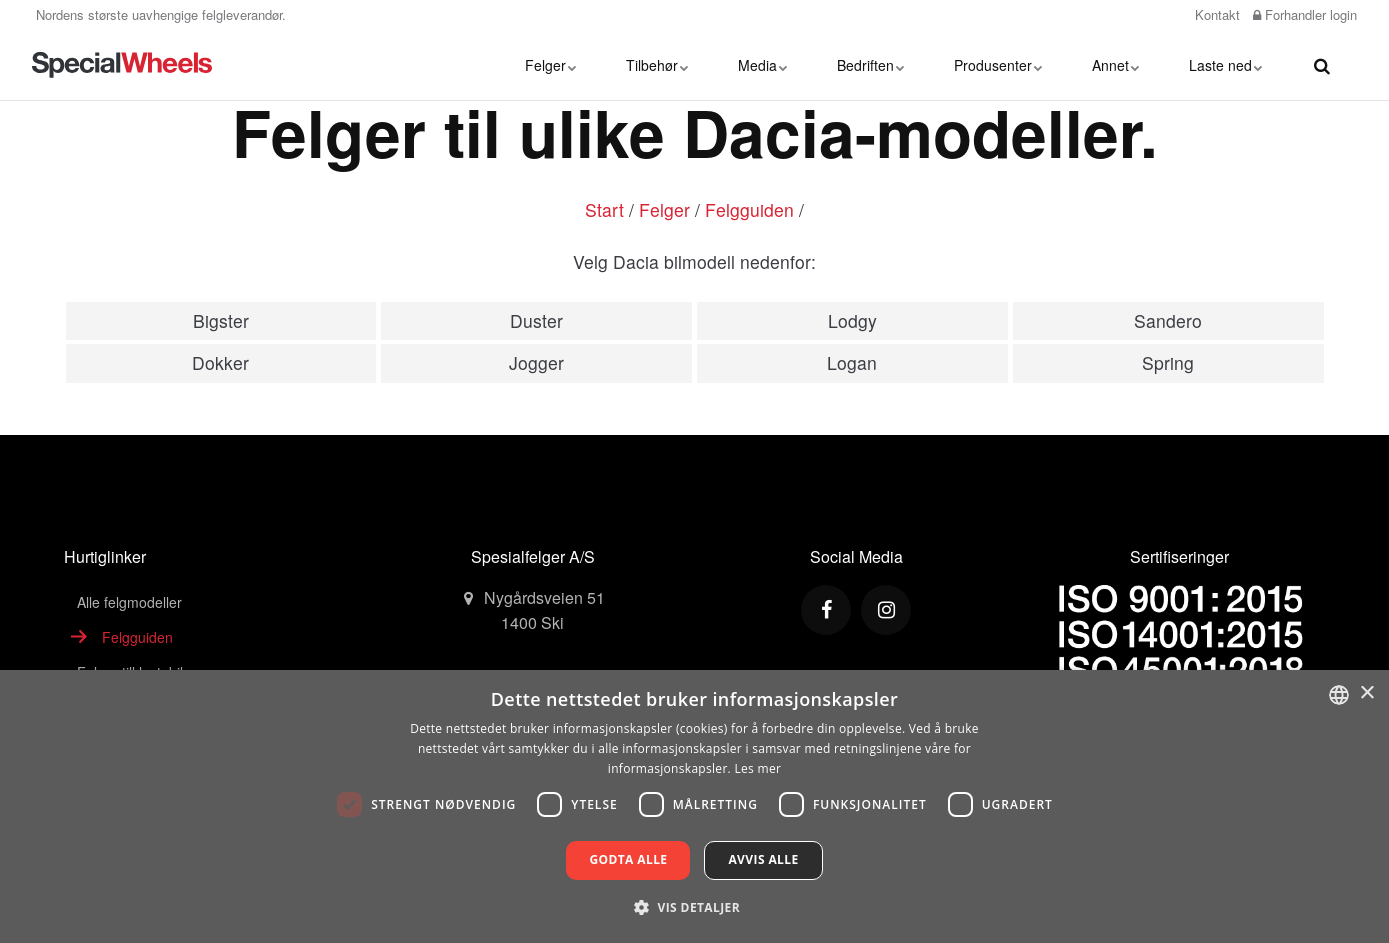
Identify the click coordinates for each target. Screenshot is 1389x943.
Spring (1168, 362)
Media (762, 65)
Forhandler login (1305, 14)
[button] (694, 907)
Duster (536, 320)
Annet (1115, 65)
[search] (1322, 65)
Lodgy (852, 320)
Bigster (221, 320)
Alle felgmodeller (129, 602)
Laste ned (1225, 65)
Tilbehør (657, 65)
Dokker (220, 362)
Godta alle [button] (628, 859)
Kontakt (1215, 14)
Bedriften (870, 65)
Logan (852, 362)
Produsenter (998, 65)
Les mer (757, 768)
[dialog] (694, 806)
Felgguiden (749, 209)
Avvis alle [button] (763, 859)
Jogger (536, 362)
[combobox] (1339, 695)
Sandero (1168, 320)
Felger (550, 65)
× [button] (1366, 693)
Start (604, 209)
